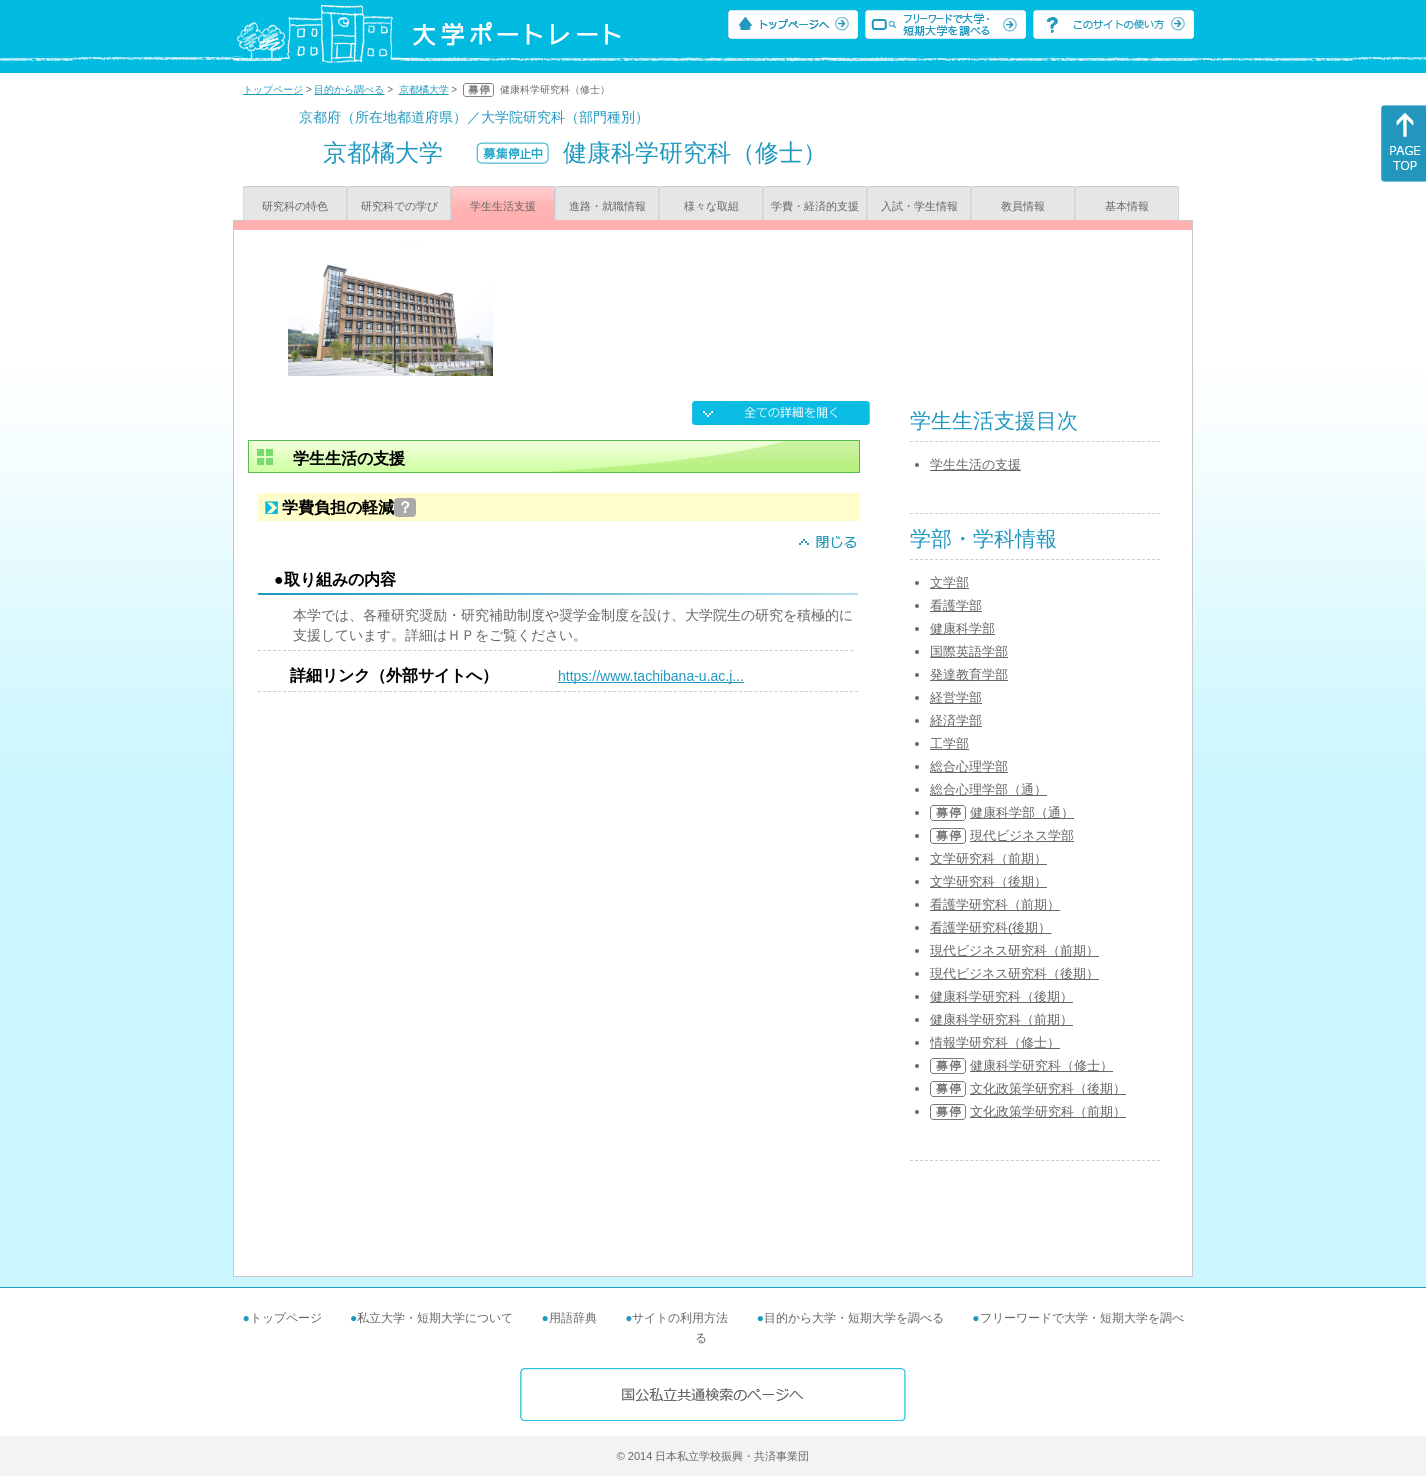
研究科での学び (399, 206)
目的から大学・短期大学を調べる (854, 1318)
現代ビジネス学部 (1022, 835)
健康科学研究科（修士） (1041, 1065)
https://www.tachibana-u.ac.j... (651, 676)
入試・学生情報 (919, 206)
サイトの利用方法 (680, 1318)
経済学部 (956, 720)
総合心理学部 (969, 766)
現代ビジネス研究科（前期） (1014, 950)
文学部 (949, 582)
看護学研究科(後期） (990, 927)
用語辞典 (573, 1318)
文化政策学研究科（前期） (1048, 1111)
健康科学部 (962, 628)
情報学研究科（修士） (995, 1042)
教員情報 (1023, 206)
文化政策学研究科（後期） (1048, 1088)
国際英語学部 (969, 651)
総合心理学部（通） (988, 789)
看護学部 (956, 605)
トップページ (273, 89)
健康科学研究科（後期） (1001, 996)
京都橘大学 (424, 89)
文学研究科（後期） (988, 881)
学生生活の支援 (975, 464)
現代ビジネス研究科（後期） (1014, 973)
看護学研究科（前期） (995, 904)
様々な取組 (711, 206)
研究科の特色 (295, 206)
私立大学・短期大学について (435, 1318)
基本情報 (1127, 206)
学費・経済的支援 (815, 206)
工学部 (949, 743)
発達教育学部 (969, 674)
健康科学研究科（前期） (1001, 1019)
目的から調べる (349, 89)
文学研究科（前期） (988, 858)
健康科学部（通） (1022, 812)
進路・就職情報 (607, 206)
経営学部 (956, 697)
